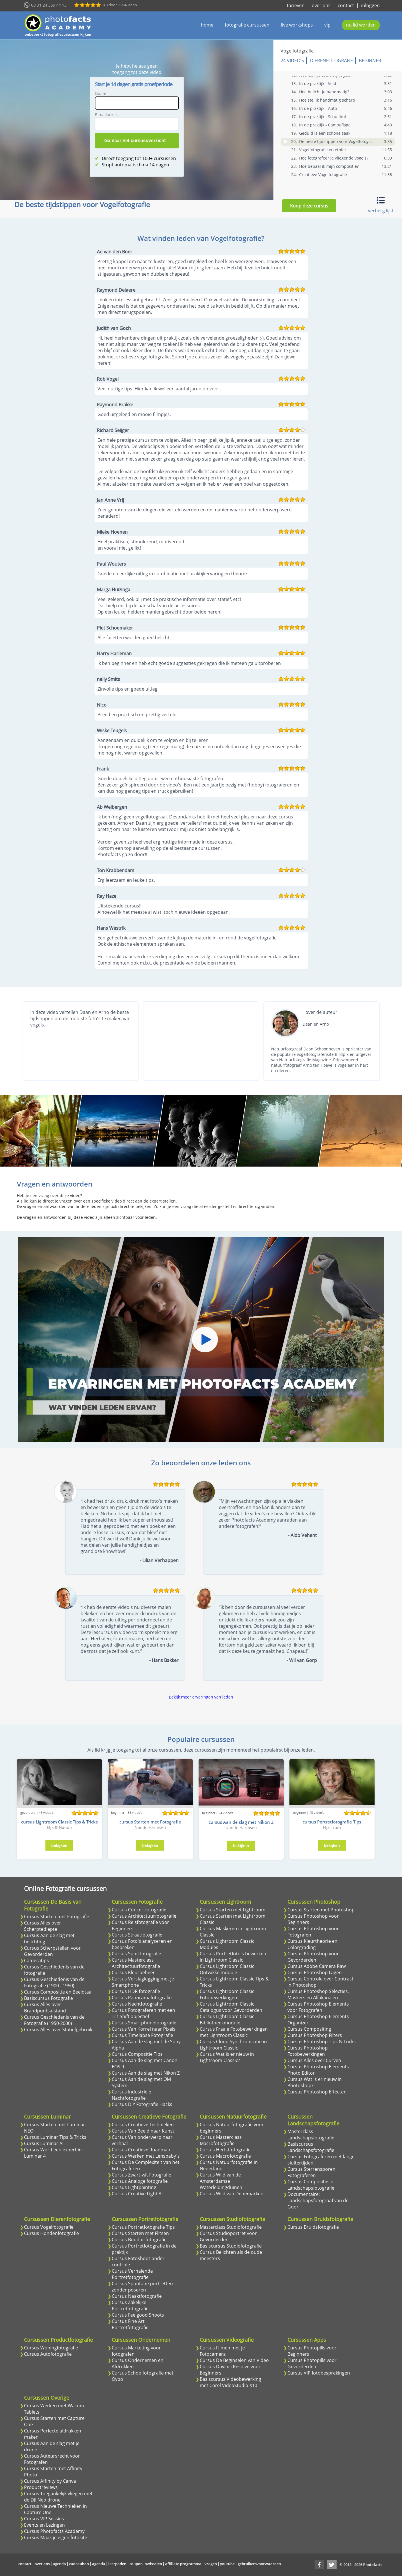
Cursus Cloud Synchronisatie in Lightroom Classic (233, 2044)
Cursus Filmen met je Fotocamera (222, 2351)
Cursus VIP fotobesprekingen (318, 2373)
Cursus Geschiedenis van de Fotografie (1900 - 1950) (54, 1982)
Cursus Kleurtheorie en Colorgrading (312, 1944)
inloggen (370, 5)
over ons (321, 5)
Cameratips (36, 1960)
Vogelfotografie (297, 51)
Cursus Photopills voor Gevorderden (312, 2363)
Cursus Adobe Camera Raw (316, 1966)
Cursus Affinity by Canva (50, 2481)
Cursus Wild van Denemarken (231, 2193)
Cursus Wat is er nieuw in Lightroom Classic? (227, 2057)
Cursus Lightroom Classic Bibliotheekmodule (227, 2019)
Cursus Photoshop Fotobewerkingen (307, 2051)
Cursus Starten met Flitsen (140, 2233)
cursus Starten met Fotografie (150, 1822)
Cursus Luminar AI (43, 2143)
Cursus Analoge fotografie (140, 2181)
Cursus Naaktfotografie (137, 2296)
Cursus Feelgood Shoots (138, 2315)
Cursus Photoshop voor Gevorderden (313, 1956)
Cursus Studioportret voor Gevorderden (228, 2236)
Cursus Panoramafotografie (142, 1997)
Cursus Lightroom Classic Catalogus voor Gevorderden (231, 2007)
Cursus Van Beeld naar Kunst (143, 2131)
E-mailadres (106, 114)
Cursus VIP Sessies (44, 2519)
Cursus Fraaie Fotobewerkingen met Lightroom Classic (234, 2032)
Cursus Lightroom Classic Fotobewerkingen (227, 1994)
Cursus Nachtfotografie (137, 2004)
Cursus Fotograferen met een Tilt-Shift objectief (143, 2013)
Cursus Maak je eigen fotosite (55, 2537)
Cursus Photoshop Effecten (317, 2092)
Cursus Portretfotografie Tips (143, 2227)
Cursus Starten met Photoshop (321, 1910)
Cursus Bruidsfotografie (313, 2227)
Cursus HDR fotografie (136, 1991)
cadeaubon (79, 2563)
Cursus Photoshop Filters (314, 2035)
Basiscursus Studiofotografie (231, 2246)
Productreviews (41, 2487)
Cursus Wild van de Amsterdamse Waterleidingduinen (221, 2181)
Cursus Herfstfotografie (225, 2150)
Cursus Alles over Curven (314, 2060)
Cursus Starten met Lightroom (232, 1910)
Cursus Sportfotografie (136, 1953)
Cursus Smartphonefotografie (144, 2023)
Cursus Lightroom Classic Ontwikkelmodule (227, 1969)
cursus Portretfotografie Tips (332, 1822)
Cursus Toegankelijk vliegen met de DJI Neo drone (58, 2496)
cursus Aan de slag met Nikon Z (241, 1822)
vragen (211, 2563)
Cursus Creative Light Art (138, 2193)
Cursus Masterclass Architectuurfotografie (136, 1963)
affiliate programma (183, 2563)
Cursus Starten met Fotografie (56, 1916)
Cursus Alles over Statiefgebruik (58, 2029)
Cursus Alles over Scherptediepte (42, 1926)
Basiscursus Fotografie (48, 1998)
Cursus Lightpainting (134, 2187)
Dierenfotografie (331, 60)
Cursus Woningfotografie (51, 2348)
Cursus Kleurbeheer (133, 1972)
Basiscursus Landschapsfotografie (310, 2147)
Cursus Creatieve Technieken (143, 2124)
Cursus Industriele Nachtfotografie (131, 2095)
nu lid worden (361, 25)
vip (327, 25)
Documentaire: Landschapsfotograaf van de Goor (318, 2200)
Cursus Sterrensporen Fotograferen (311, 2172)
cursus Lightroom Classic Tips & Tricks (59, 1822)
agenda (59, 2563)
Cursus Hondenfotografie (51, 2233)
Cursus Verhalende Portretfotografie (132, 2274)
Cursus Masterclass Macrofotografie (221, 2140)
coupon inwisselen (145, 2563)
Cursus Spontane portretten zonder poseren (142, 2286)
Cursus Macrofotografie (225, 2156)
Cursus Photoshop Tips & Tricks (321, 2041)
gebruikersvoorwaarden (259, 2563)
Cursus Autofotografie (48, 2354)
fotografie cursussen (247, 25)
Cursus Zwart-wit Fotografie (141, 2175)
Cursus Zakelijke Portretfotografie (130, 2305)
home (207, 25)
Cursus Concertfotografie (139, 1910)
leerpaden (117, 2563)
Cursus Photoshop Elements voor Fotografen (318, 2007)
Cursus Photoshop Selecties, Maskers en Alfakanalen (318, 1994)
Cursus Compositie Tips (137, 2054)
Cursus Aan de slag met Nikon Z (146, 2073)
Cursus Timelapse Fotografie (142, 2035)
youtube (227, 2563)
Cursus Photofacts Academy (54, 2531)
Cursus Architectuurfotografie (144, 1916)
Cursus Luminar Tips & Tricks (55, 2137)
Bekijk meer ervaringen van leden (201, 1697)
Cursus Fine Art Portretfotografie (130, 2324)
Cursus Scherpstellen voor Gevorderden (52, 1951)
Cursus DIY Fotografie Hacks (142, 2104)
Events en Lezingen (44, 2525)
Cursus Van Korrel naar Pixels (143, 2029)
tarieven (296, 5)
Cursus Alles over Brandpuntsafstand (45, 2007)
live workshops (297, 25)
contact (346, 5)
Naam (100, 93)
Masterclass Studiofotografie (231, 2227)
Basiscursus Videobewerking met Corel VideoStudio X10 (230, 2382)
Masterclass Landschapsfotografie (310, 2134)
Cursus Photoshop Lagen (314, 1972)
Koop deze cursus (309, 206)
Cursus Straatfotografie (137, 1935)
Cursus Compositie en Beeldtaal (58, 1992)
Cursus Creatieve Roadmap (141, 2150)
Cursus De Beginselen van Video (234, 2360)
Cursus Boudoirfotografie (139, 2239)
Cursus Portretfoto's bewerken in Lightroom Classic (233, 1956)
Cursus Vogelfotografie (48, 2227)
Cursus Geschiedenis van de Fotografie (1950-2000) (54, 2020)
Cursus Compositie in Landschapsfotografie (310, 2184)
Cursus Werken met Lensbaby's (146, 2156)
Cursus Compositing (309, 2029)
